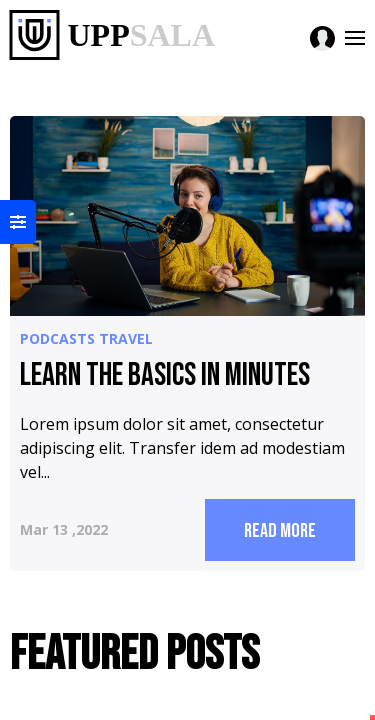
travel (47, 221)
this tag (263, 221)
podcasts (57, 197)
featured (266, 197)
